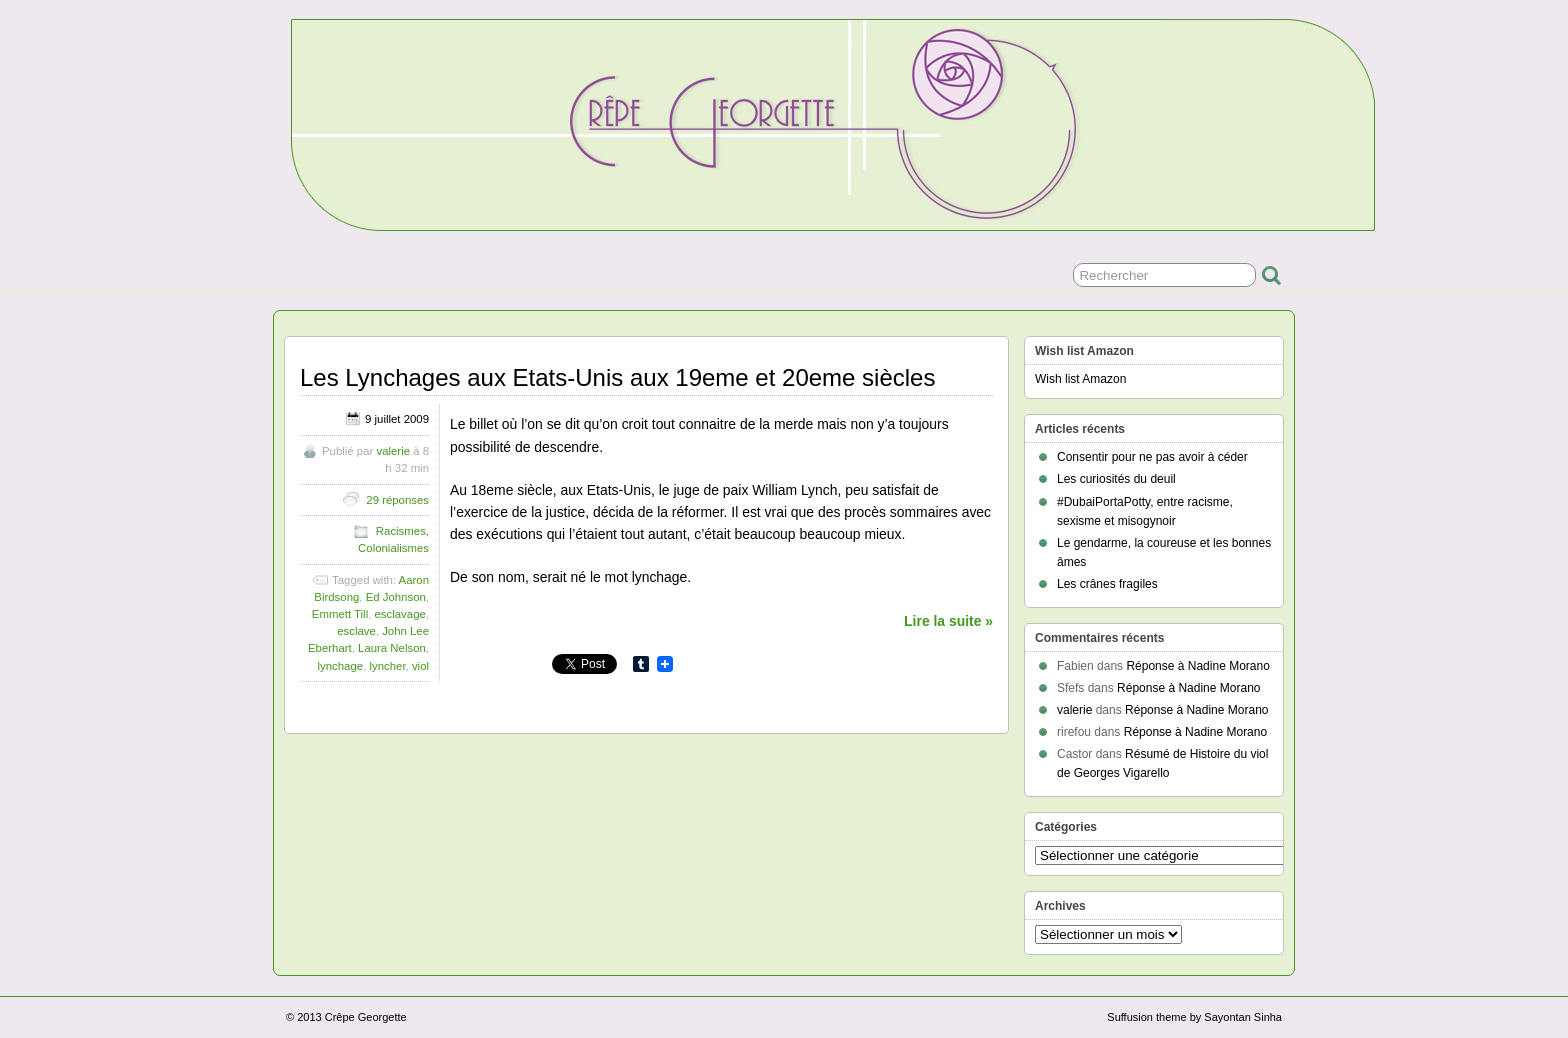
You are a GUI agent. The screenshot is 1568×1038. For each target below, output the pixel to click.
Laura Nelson (392, 648)
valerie (393, 451)
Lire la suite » (948, 621)
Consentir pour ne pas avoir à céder (1152, 457)
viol (420, 666)
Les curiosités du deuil (1116, 479)
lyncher (387, 666)
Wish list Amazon (1080, 379)
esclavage (400, 614)
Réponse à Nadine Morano (1197, 666)
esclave (356, 631)
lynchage (341, 666)
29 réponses (397, 500)
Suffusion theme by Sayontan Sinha (1194, 1017)
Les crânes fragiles (1107, 584)
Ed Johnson (396, 597)
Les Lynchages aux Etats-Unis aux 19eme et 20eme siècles (617, 377)
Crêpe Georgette (366, 1017)
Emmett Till (340, 614)
